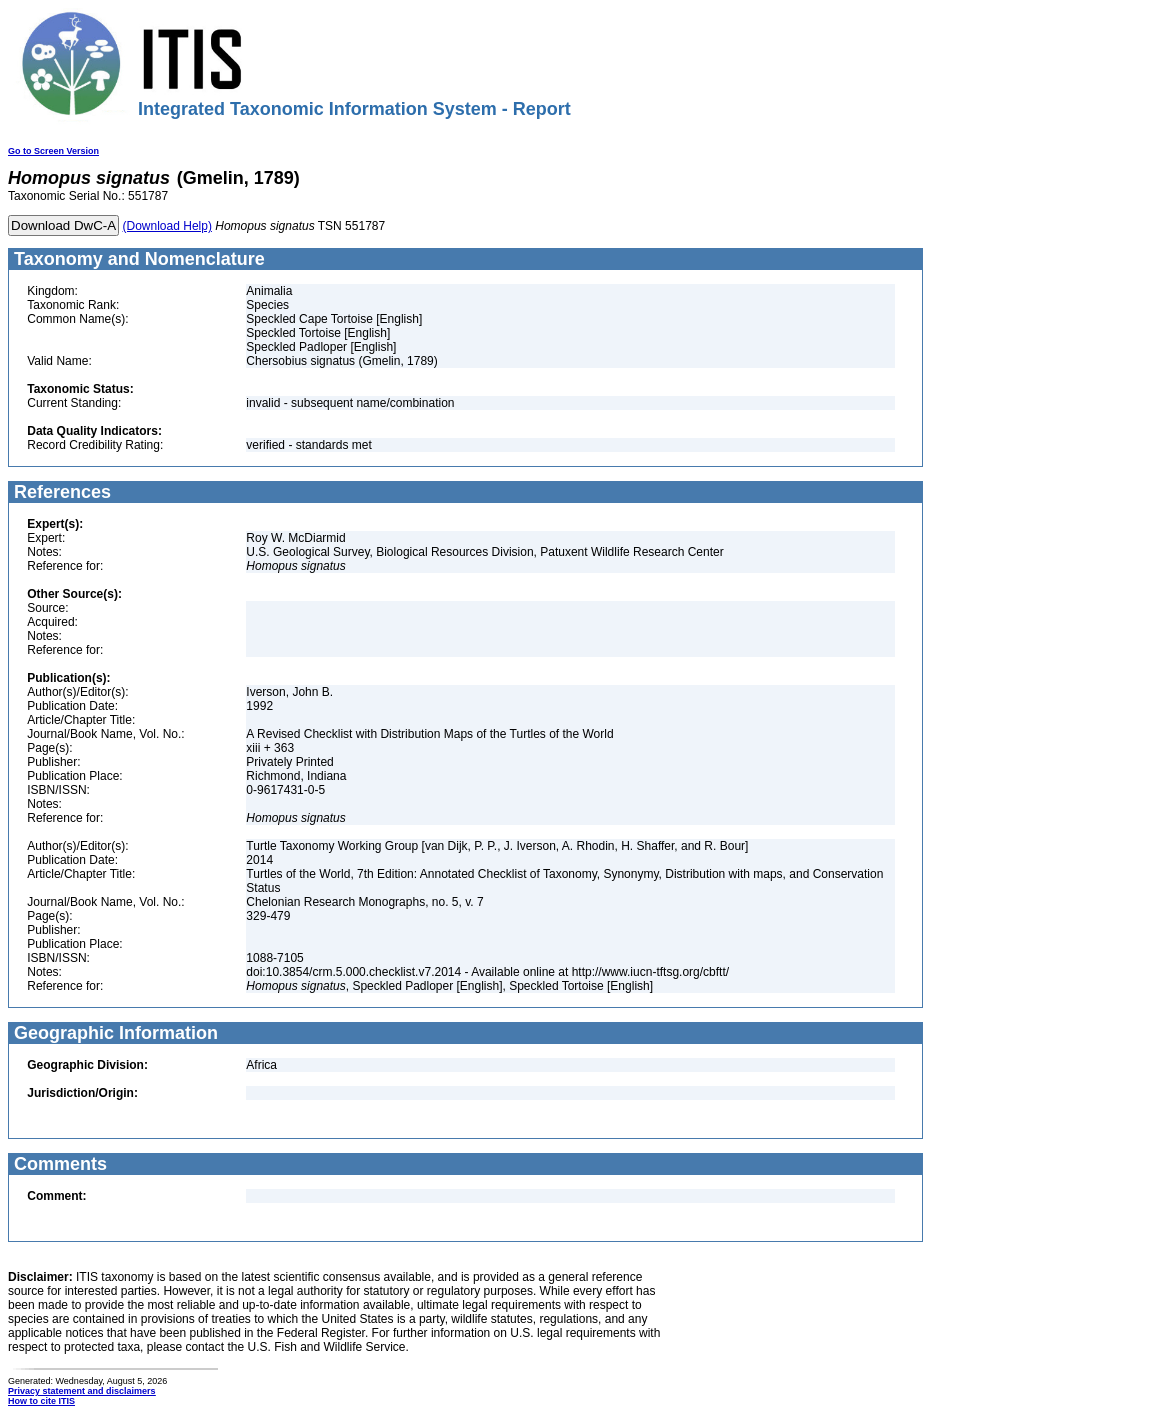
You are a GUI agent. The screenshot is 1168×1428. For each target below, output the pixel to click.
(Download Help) (167, 226)
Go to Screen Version (53, 151)
